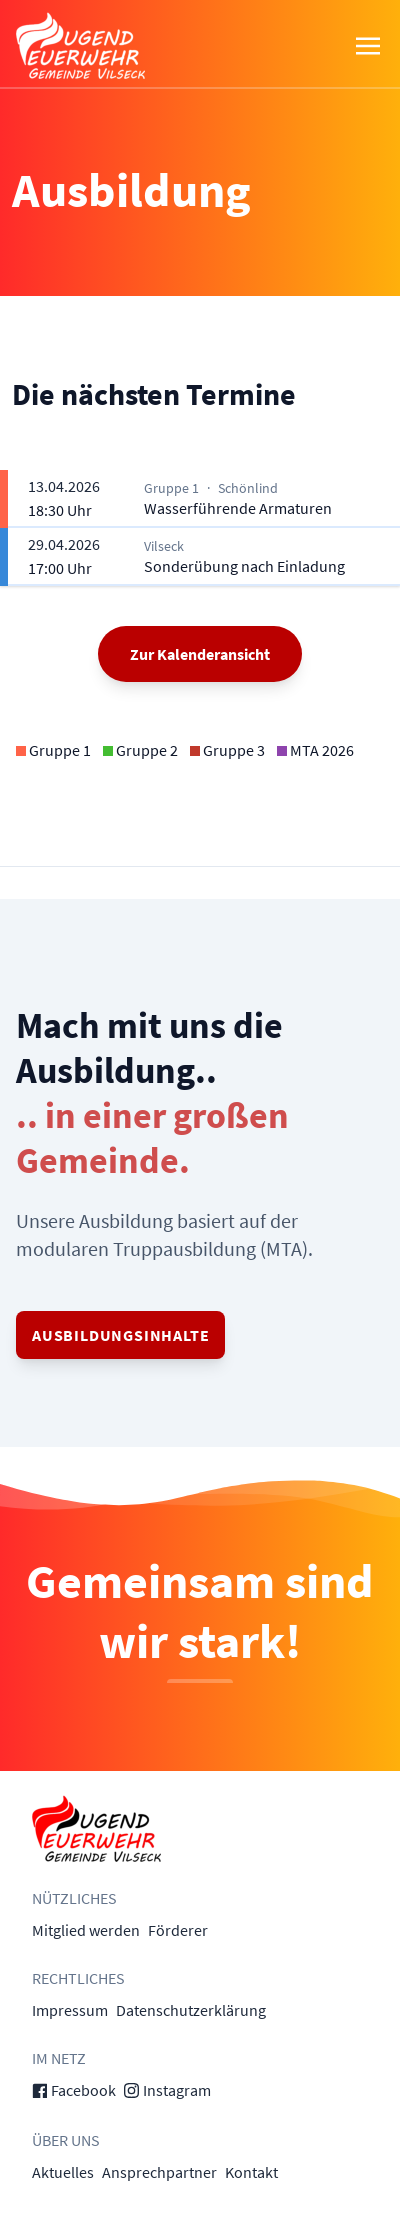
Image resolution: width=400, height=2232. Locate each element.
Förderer (178, 1930)
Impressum (70, 2010)
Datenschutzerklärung (191, 2010)
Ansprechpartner (159, 2172)
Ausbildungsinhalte (120, 1335)
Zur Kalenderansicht (200, 654)
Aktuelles (63, 2172)
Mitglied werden (86, 1930)
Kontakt (251, 2172)
